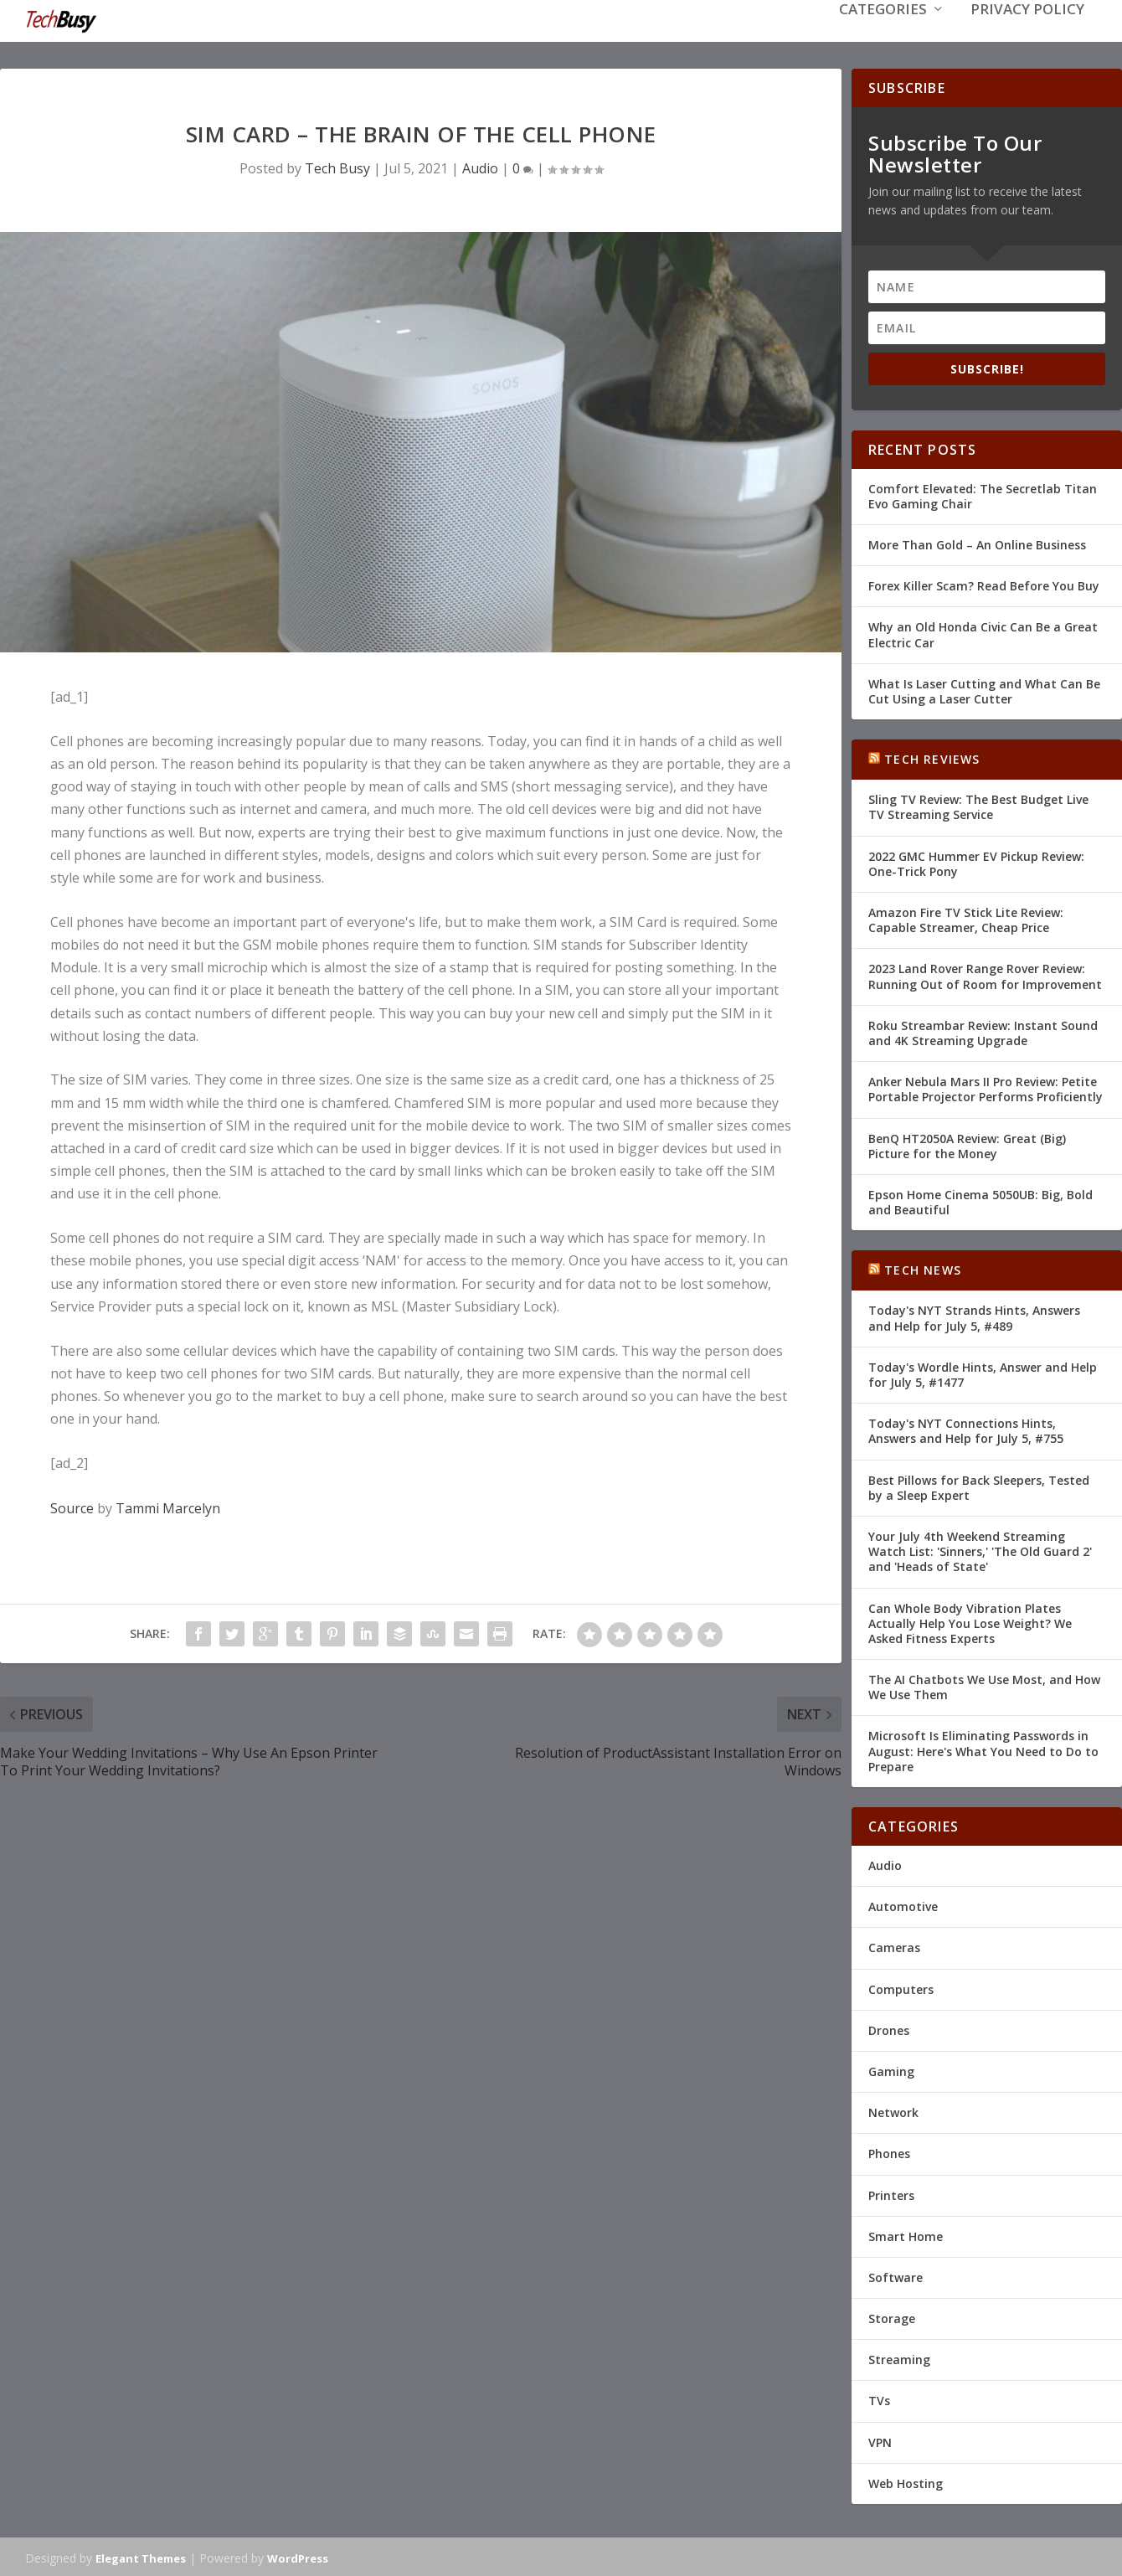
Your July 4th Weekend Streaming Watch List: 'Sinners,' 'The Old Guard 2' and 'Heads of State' (980, 1550)
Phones (889, 2152)
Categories (883, 35)
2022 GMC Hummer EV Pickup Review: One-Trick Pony (976, 862)
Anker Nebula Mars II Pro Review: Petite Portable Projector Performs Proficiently (985, 1087)
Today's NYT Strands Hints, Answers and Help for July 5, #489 (974, 1316)
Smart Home (905, 2235)
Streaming (899, 2358)
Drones (888, 2029)
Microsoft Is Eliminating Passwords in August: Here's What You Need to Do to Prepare (983, 1749)
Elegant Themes (140, 2556)
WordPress (297, 2556)
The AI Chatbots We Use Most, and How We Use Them (984, 1685)
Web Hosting (905, 2482)
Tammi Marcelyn (168, 1506)
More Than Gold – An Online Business (977, 543)
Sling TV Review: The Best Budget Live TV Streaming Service (978, 805)
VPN (880, 2441)
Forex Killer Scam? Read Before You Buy (983, 584)
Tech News (922, 1268)
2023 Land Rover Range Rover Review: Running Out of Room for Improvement (985, 974)
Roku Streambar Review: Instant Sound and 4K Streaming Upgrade (983, 1031)
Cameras (894, 1946)
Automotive (903, 1905)
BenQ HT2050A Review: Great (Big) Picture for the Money (967, 1143)
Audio (480, 166)
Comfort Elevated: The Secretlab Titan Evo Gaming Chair (982, 494)
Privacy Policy (1027, 35)
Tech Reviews (932, 757)
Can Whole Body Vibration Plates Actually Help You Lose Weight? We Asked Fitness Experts (970, 1621)
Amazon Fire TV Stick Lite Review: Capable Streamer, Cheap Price (965, 918)
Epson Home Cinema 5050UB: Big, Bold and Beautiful (980, 1200)
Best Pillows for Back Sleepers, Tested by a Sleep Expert (978, 1486)
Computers (901, 1988)
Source (72, 1506)
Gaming (891, 2070)
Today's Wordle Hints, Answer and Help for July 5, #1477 (982, 1373)
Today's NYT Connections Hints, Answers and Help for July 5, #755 (965, 1429)
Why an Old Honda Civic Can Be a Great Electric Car (983, 632)
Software (895, 2276)
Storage (891, 2317)
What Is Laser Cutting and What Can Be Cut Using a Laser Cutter (984, 689)
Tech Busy (337, 166)
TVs (879, 2399)
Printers (891, 2193)
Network (893, 2111)
